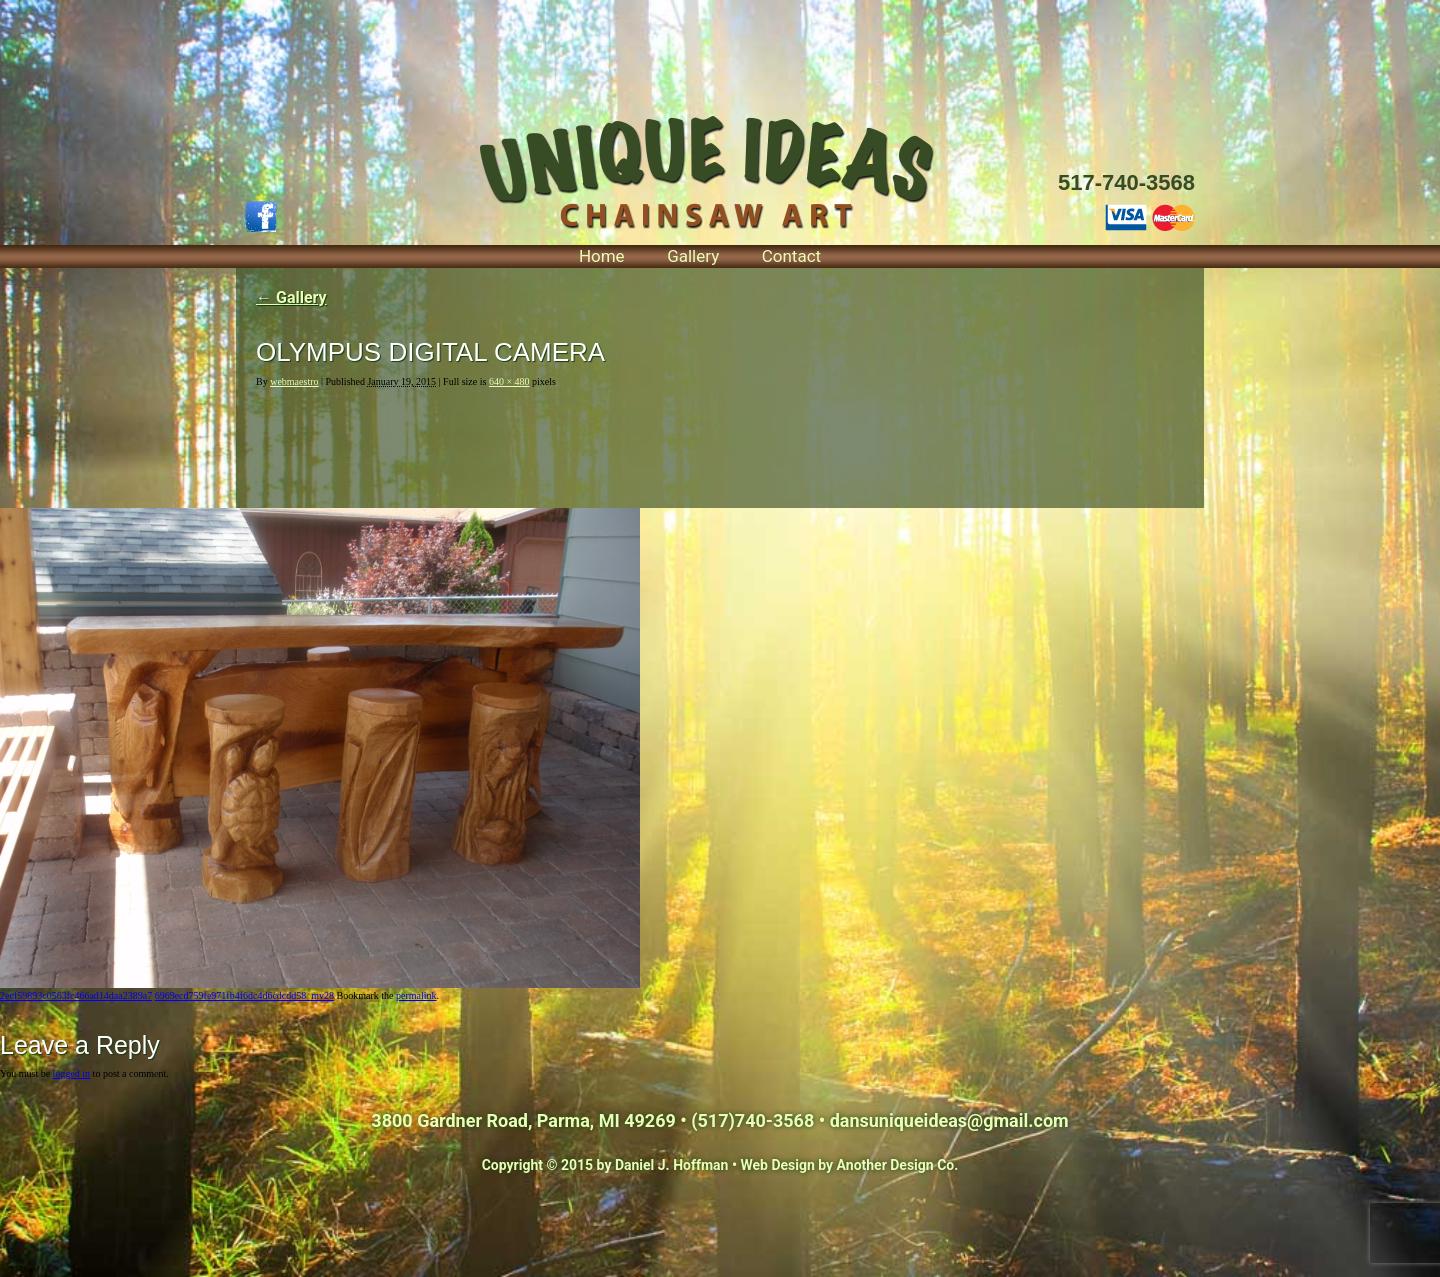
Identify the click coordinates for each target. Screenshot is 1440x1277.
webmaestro (294, 381)
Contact (791, 256)
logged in (72, 1073)
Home (602, 256)
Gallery (693, 256)
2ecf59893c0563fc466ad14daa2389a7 (76, 995)
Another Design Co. (898, 1165)
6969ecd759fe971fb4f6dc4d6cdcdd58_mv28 (244, 995)
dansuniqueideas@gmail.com (949, 1120)
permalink (416, 995)
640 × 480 (509, 381)
